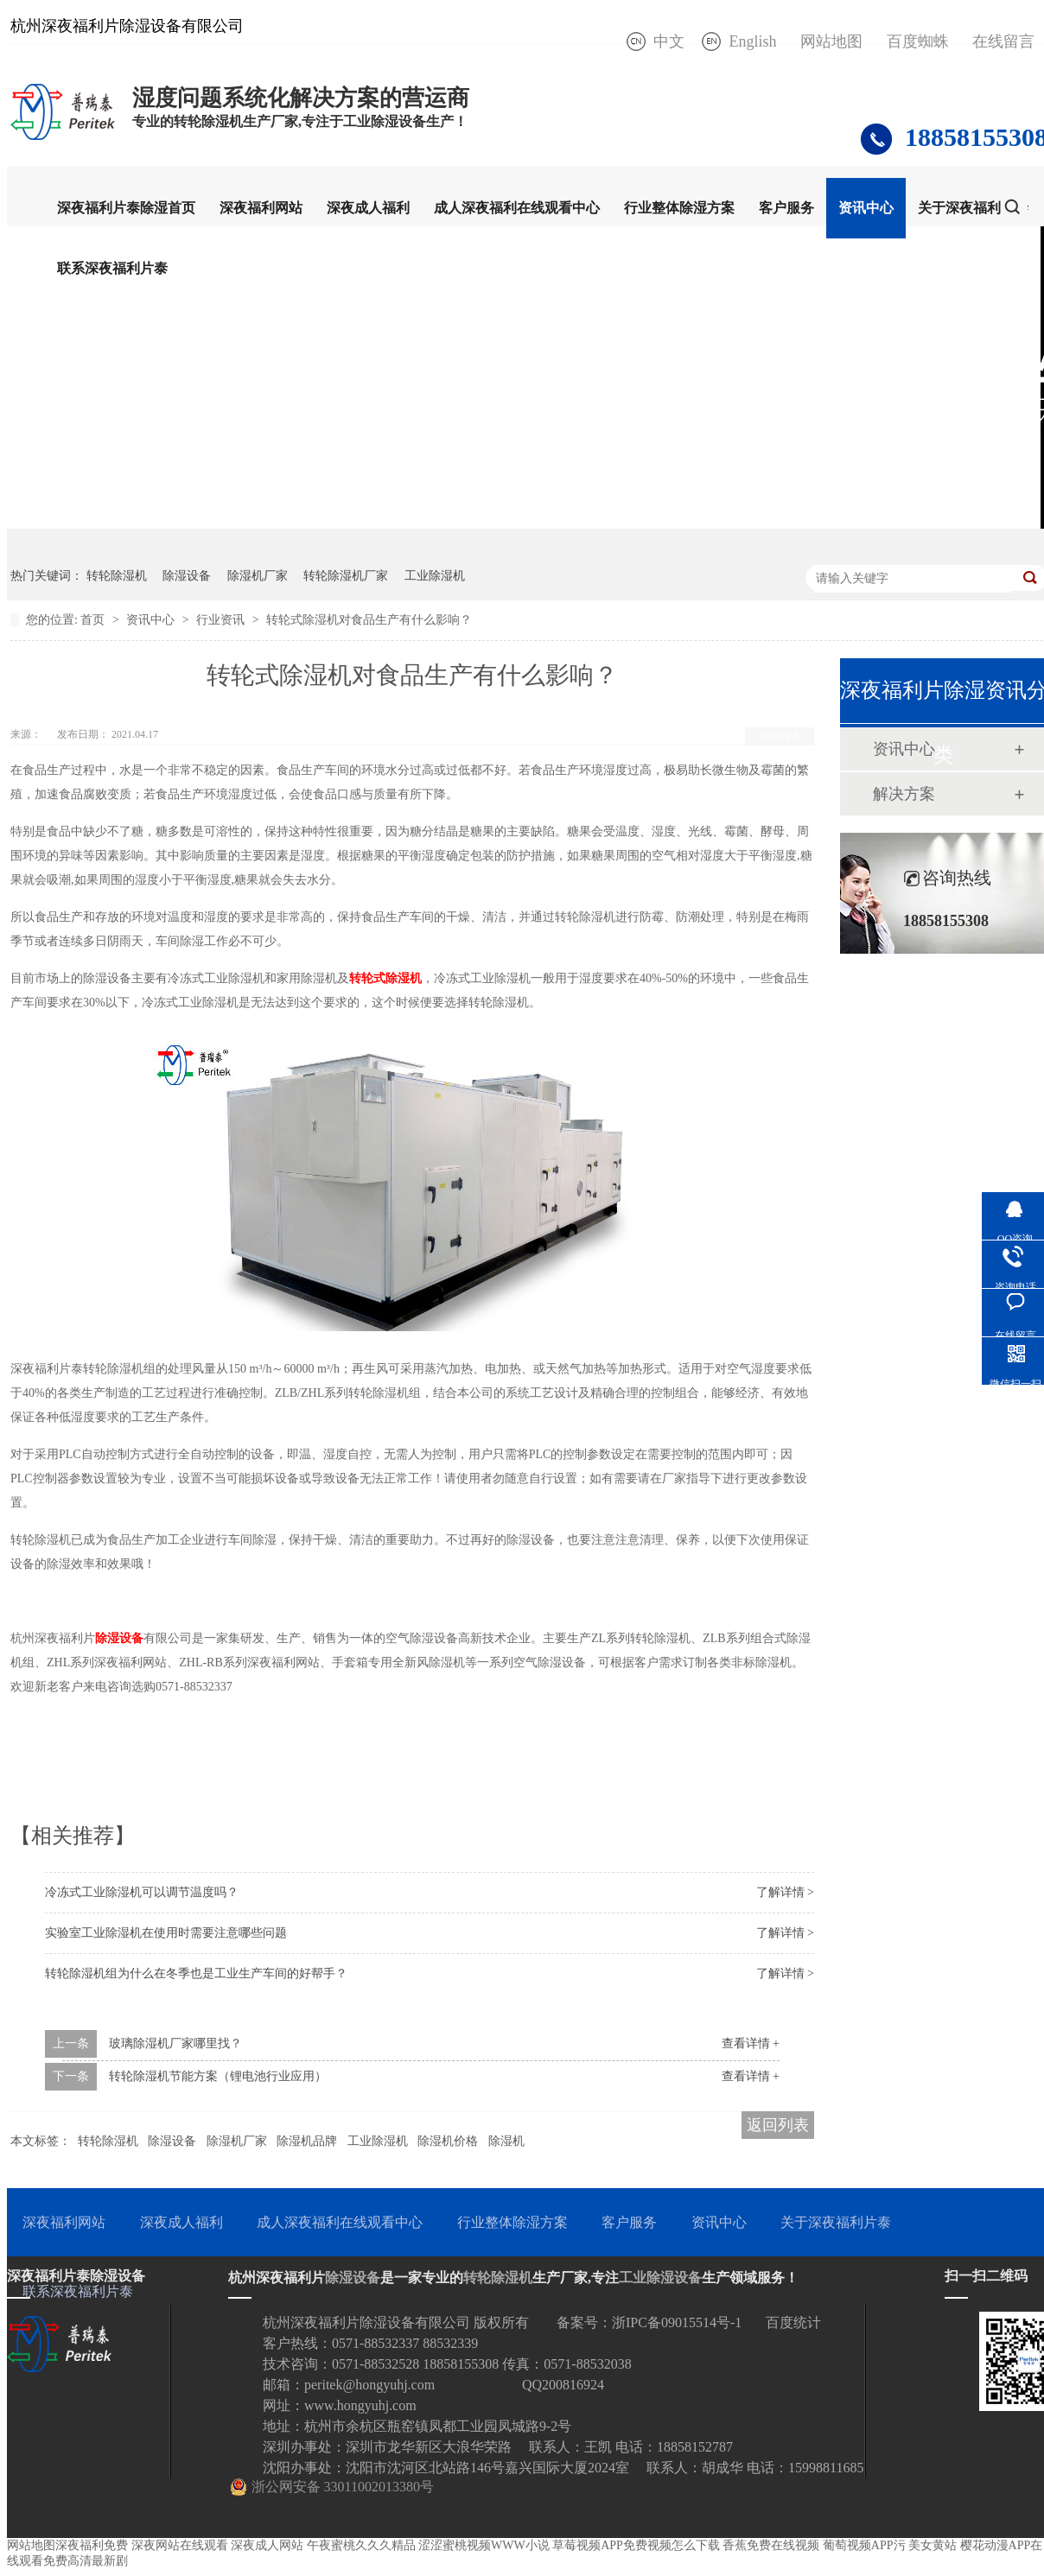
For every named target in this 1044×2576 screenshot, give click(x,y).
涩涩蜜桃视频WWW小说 (484, 2545)
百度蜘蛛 (918, 41)
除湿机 (506, 2141)
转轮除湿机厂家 (345, 575)
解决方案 (904, 794)
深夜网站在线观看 (179, 2545)
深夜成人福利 (368, 207)
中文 (668, 41)
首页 (94, 619)
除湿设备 (186, 575)
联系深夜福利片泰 (112, 268)
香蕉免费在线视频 (771, 2545)
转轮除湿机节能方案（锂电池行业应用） (218, 2076)
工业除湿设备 (660, 2277)
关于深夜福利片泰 (973, 207)
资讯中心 (866, 207)
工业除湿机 (434, 575)
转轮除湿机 (116, 575)
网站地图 (831, 41)
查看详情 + (751, 2043)
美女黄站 (932, 2545)
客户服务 (786, 207)
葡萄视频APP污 (864, 2545)
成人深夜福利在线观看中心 (517, 207)
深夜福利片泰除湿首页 (126, 207)
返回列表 (779, 736)
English (752, 41)
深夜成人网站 (267, 2545)
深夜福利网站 (261, 207)
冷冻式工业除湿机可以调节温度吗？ (142, 1892)
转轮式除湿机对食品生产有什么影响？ (369, 619)
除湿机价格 (447, 2141)
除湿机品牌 (307, 2141)
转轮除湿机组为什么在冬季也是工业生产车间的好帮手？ (196, 1973)
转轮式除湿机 (385, 978)
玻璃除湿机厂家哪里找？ (175, 2043)
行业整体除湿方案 (679, 207)
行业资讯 (222, 619)
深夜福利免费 (91, 2545)
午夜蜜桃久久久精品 (361, 2545)
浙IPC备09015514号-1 (677, 2322)
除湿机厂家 (257, 575)
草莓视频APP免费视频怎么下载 (636, 2545)
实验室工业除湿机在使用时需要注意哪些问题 (166, 1932)
